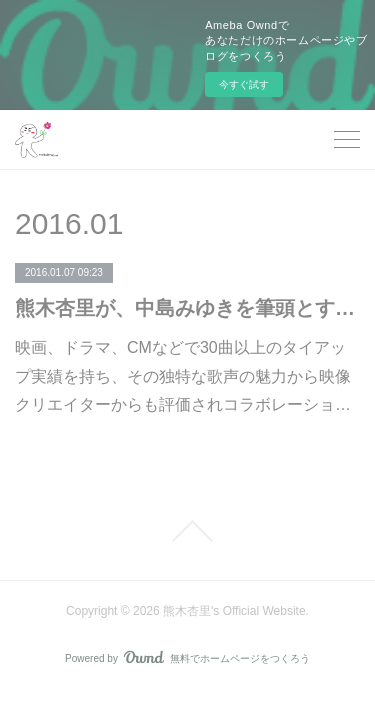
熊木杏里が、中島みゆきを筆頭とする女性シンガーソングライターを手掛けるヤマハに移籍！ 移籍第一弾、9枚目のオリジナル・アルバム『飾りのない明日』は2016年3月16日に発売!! (187, 308)
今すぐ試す (244, 84)
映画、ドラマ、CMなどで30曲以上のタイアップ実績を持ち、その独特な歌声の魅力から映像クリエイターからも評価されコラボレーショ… (183, 376)
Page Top (187, 531)
